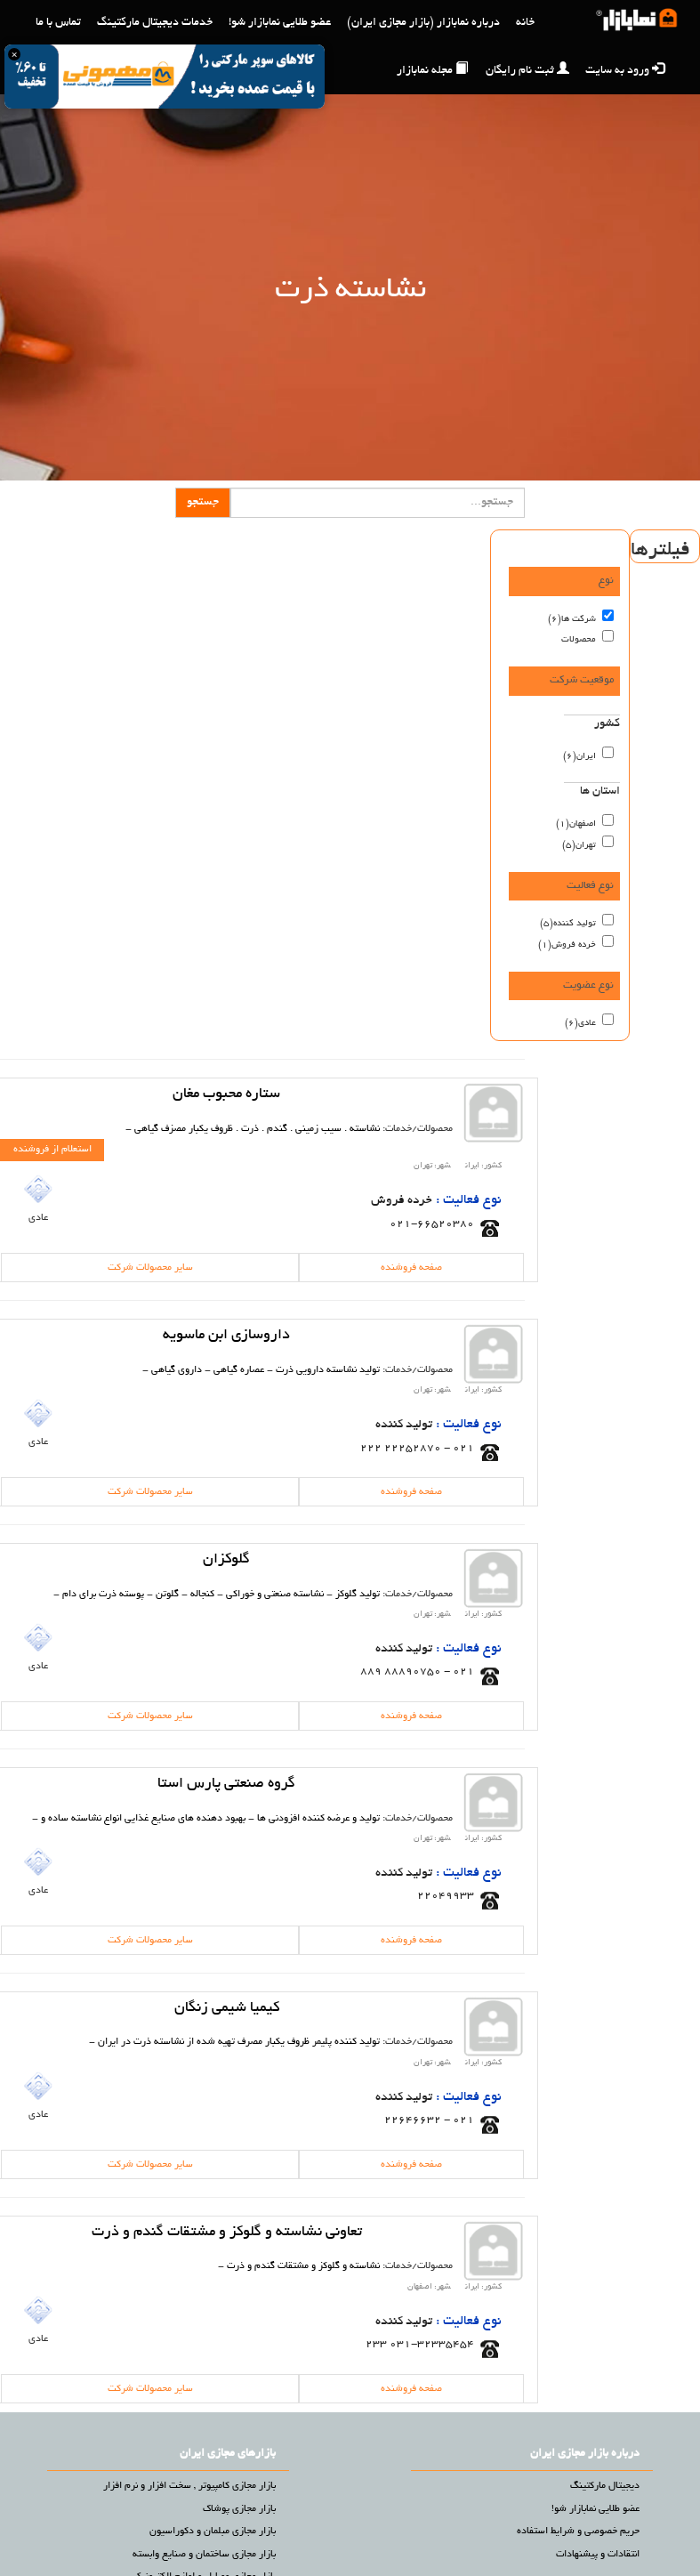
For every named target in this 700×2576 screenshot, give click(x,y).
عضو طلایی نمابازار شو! (280, 23)
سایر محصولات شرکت (150, 1268)
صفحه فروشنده (411, 1268)
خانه (525, 23)
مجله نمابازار (432, 69)
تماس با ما (58, 23)
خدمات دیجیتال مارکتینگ (155, 23)
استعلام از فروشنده (52, 1149)
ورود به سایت (624, 69)
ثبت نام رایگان (527, 69)
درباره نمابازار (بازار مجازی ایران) (423, 23)
